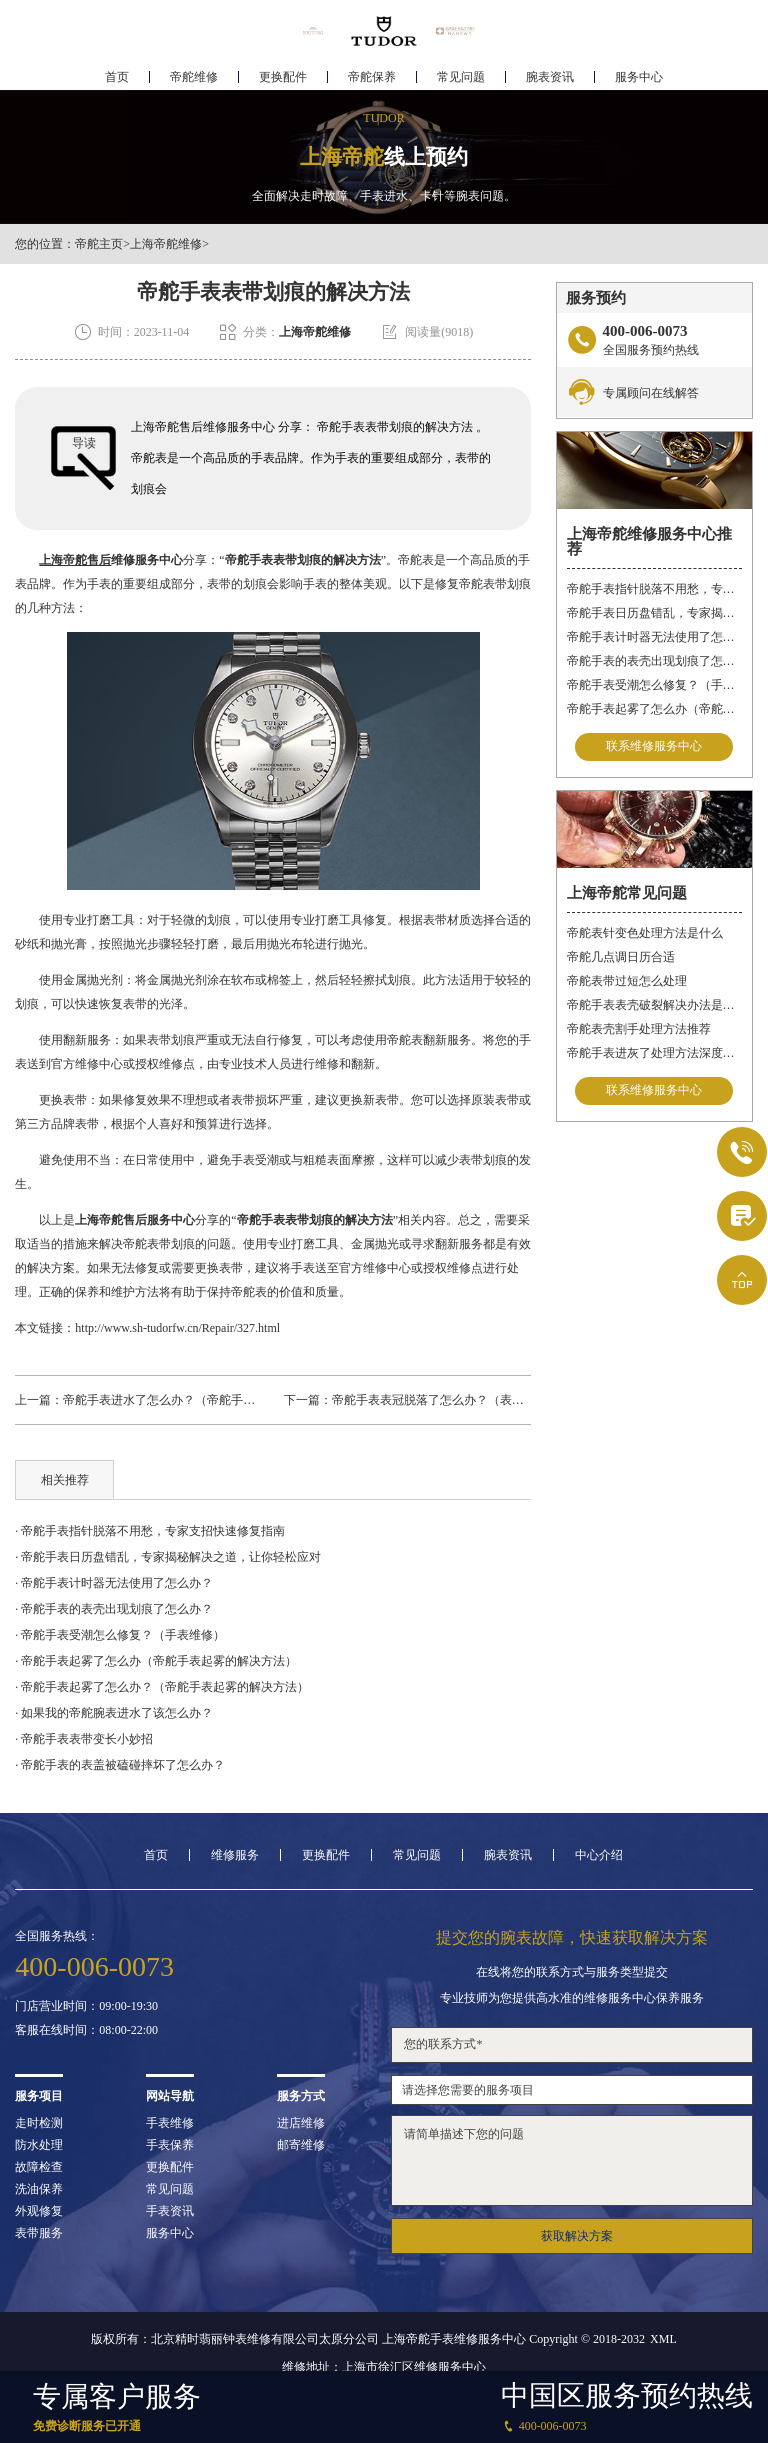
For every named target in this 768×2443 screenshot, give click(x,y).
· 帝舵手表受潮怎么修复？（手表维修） (120, 1635)
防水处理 (39, 2145)
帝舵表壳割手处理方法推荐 (639, 1029)
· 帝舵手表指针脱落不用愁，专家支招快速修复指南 (150, 1531)
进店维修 (301, 2123)
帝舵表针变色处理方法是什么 (645, 933)
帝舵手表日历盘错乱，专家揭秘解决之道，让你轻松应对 (654, 613)
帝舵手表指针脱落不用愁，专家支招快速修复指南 (654, 589)
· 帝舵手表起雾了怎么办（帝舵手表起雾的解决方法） (156, 1661)
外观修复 (39, 2211)
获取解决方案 (577, 2236)
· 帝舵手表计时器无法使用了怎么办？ (114, 1583)
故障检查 (39, 2167)
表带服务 (39, 2233)
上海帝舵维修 (166, 244)
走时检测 (39, 2123)
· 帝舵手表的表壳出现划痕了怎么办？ (114, 1609)
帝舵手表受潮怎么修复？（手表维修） (654, 685)
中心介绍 (599, 1855)
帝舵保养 (372, 76)
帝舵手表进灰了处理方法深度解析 (654, 1053)
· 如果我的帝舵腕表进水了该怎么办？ (114, 1713)
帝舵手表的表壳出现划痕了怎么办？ (654, 661)
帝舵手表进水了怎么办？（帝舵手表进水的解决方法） (207, 1400)
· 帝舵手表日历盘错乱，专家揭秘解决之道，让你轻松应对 (168, 1557)
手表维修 (170, 2123)
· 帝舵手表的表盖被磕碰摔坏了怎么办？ (120, 1765)
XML (663, 2339)
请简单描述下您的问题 (571, 2160)
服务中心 (639, 76)
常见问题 (461, 76)
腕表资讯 (550, 76)
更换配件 (283, 76)
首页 (117, 76)
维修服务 (235, 1855)
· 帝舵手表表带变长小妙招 (84, 1739)
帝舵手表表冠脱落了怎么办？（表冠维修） (446, 1400)
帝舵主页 (99, 244)
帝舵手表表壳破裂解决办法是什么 (654, 1005)
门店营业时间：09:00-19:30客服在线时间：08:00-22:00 (86, 2018)
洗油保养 (39, 2189)
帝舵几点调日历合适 (621, 957)
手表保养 (170, 2145)
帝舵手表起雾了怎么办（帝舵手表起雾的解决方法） (654, 709)
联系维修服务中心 (654, 747)
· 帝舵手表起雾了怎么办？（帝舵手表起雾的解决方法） (162, 1687)
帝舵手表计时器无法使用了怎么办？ (654, 637)
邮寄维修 (301, 2145)
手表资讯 (170, 2211)
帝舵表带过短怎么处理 (627, 981)
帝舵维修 (194, 76)
